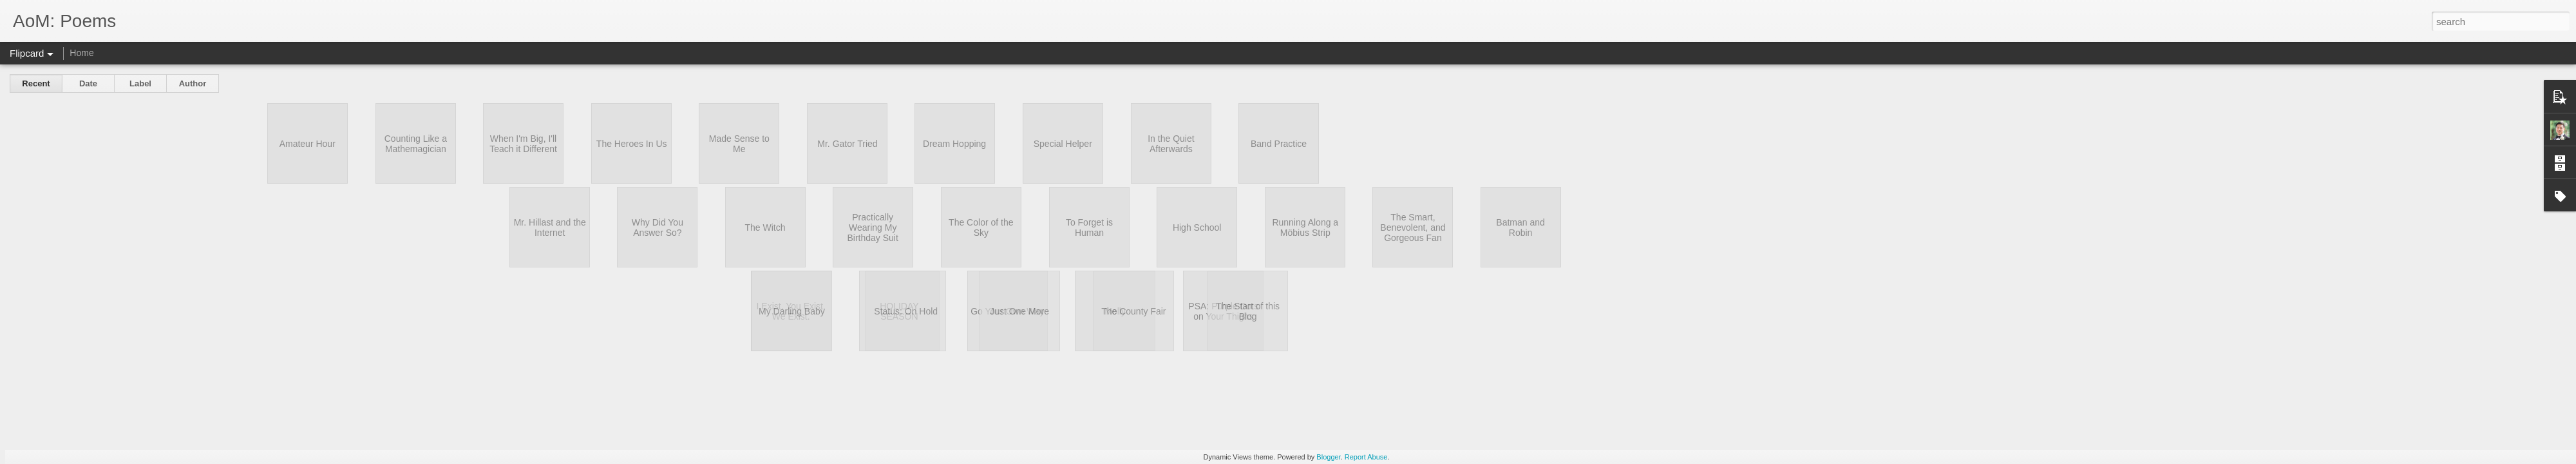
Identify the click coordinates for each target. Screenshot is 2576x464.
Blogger (1328, 457)
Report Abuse (1366, 457)
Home (81, 53)
